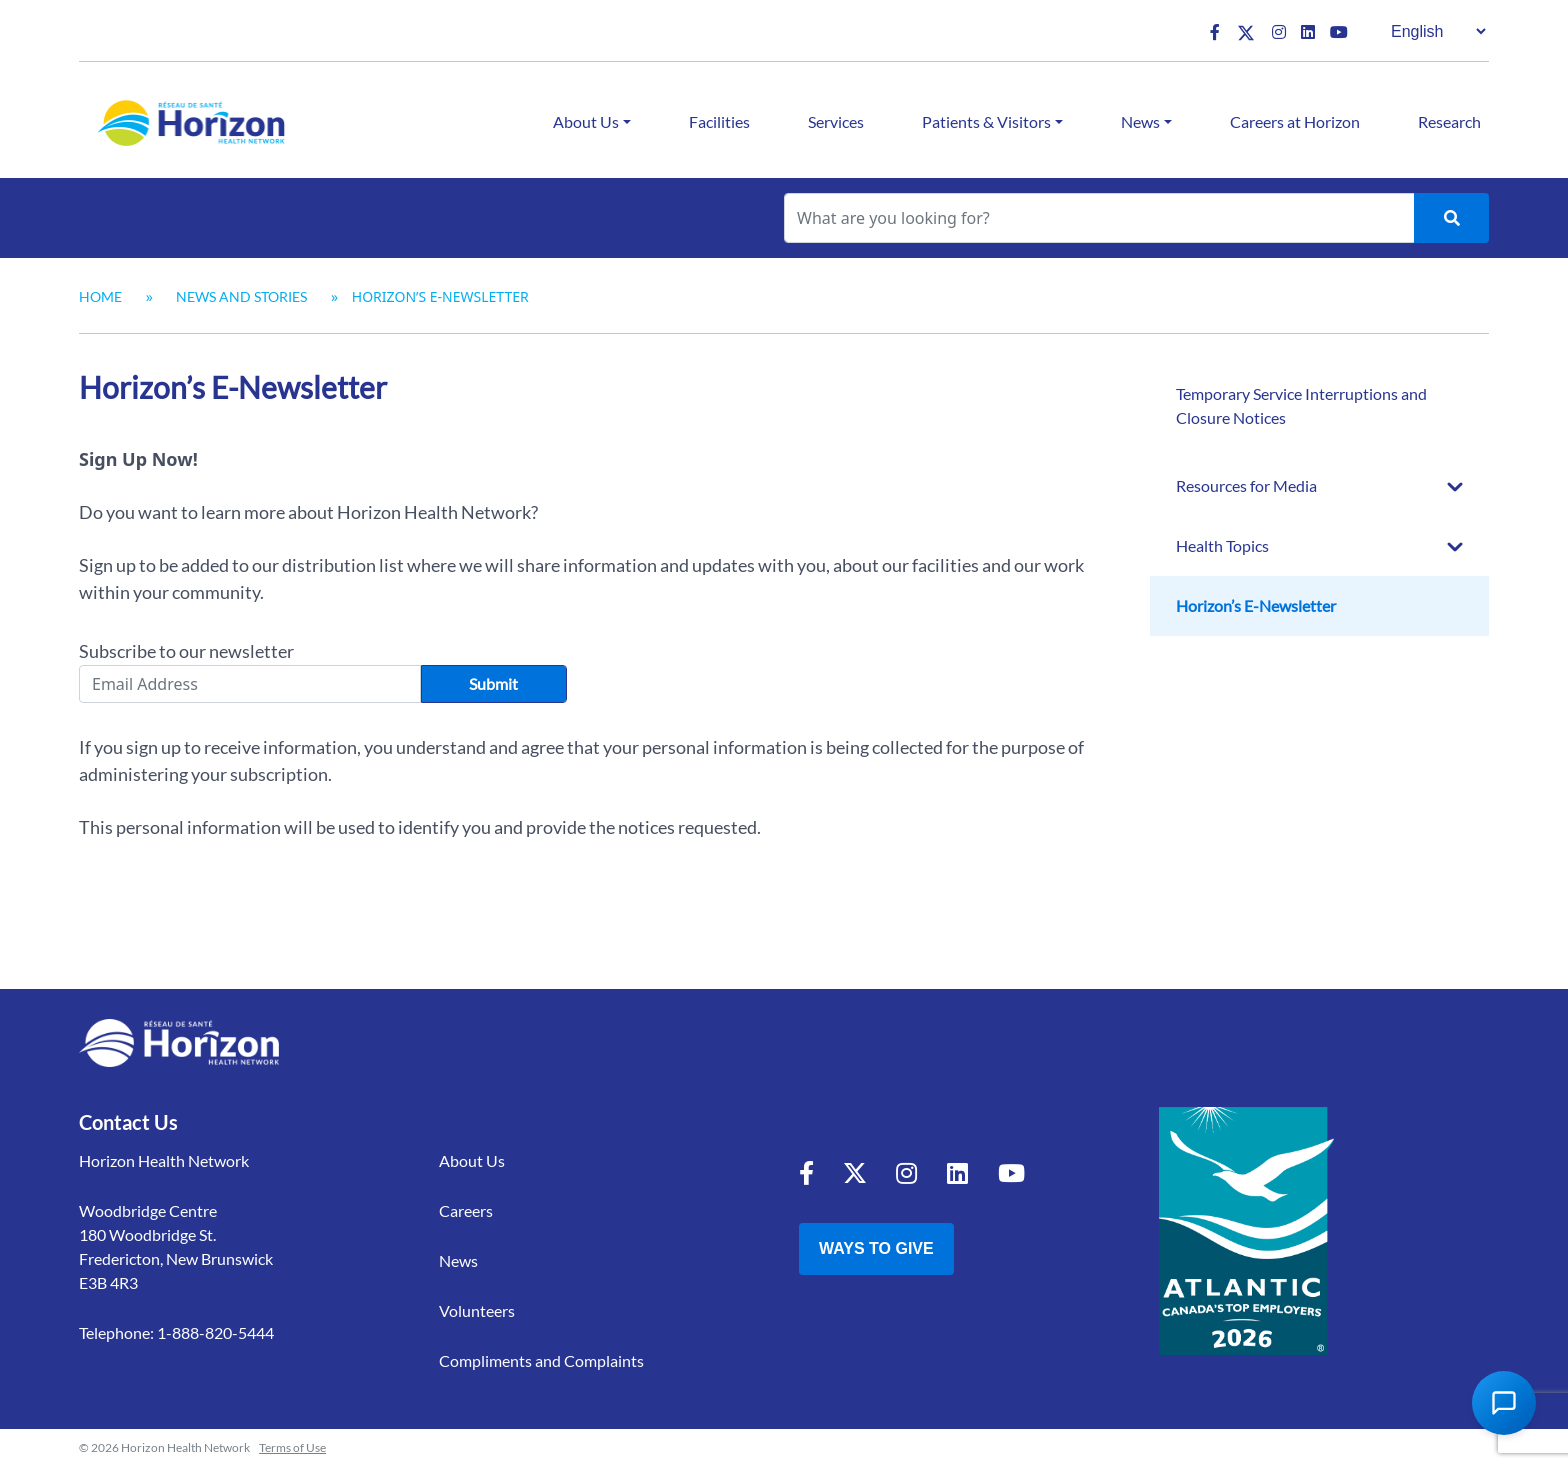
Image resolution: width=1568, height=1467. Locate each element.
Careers (466, 1210)
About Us (586, 121)
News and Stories (241, 296)
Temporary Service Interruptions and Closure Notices (1301, 405)
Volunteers (477, 1310)
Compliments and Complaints (541, 1360)
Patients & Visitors (986, 121)
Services (836, 121)
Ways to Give (876, 1248)
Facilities (719, 121)
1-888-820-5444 (215, 1332)
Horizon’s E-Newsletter (1256, 605)
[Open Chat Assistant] (1504, 1403)
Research (1449, 121)
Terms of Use (292, 1447)
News (1140, 121)
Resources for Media (1246, 485)
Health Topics (1222, 545)
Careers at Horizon (1295, 121)
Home (100, 296)
